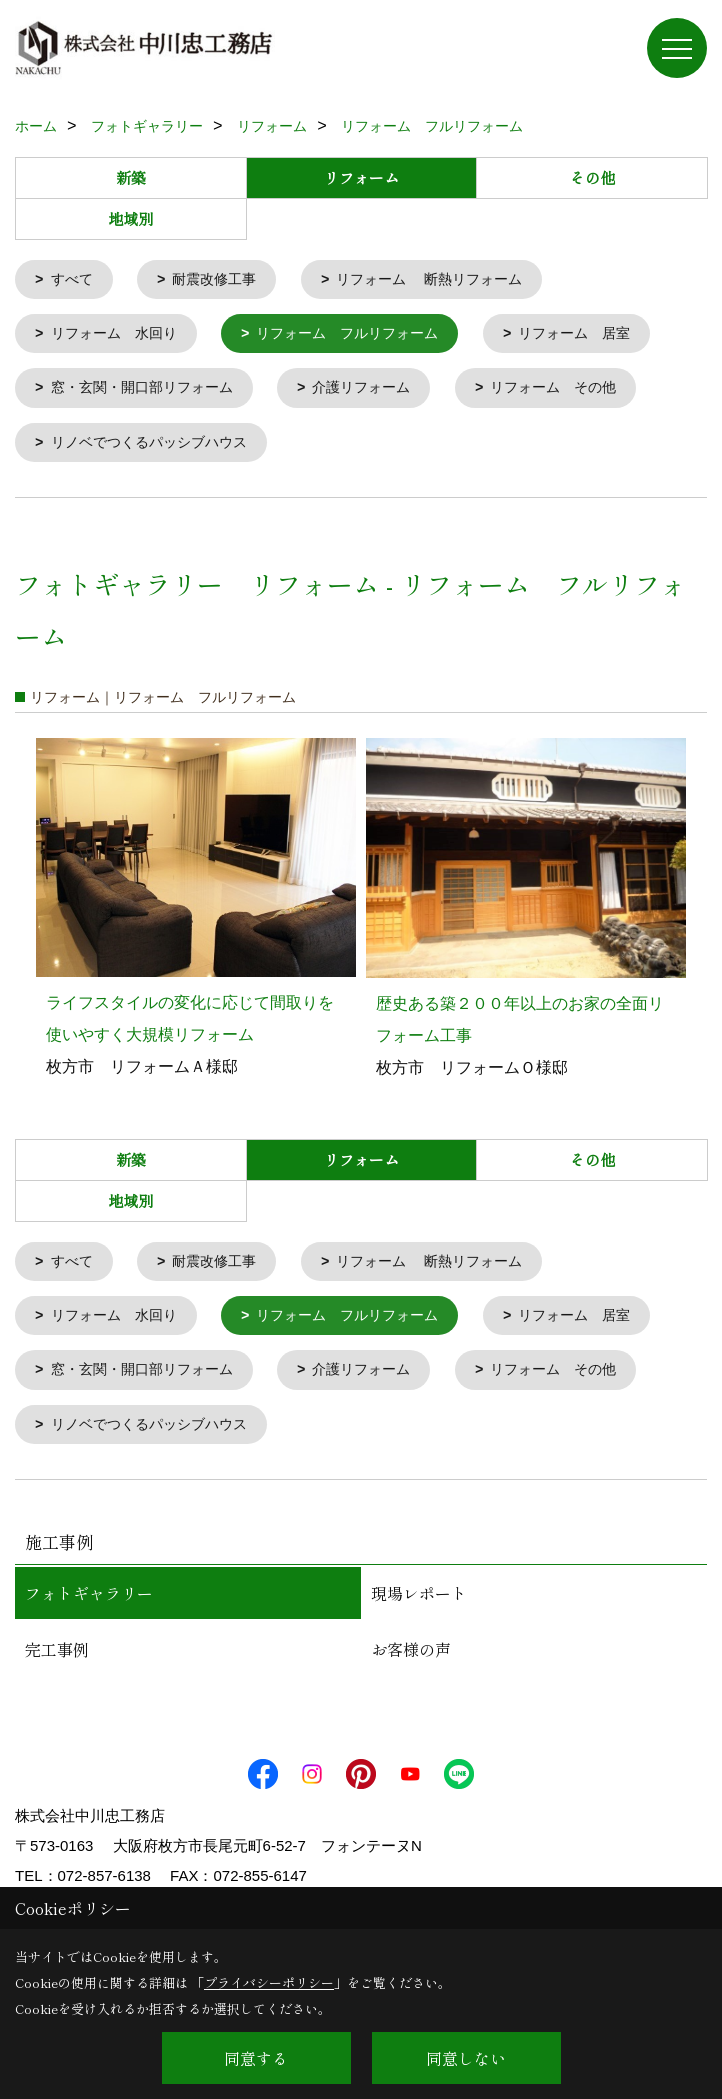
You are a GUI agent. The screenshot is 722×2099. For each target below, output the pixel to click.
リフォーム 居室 (603, 336)
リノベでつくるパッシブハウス (157, 448)
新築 (131, 177)
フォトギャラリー (89, 1607)
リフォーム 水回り (119, 336)
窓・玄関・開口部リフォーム (149, 392)
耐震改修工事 (222, 280)
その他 (592, 177)
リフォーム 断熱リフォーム (447, 280)
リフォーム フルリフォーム (364, 336)
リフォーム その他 (580, 392)
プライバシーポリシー (269, 1982)
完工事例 (57, 1663)
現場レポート (419, 1607)
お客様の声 (411, 1663)
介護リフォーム (379, 392)
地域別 (130, 218)
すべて (74, 280)
